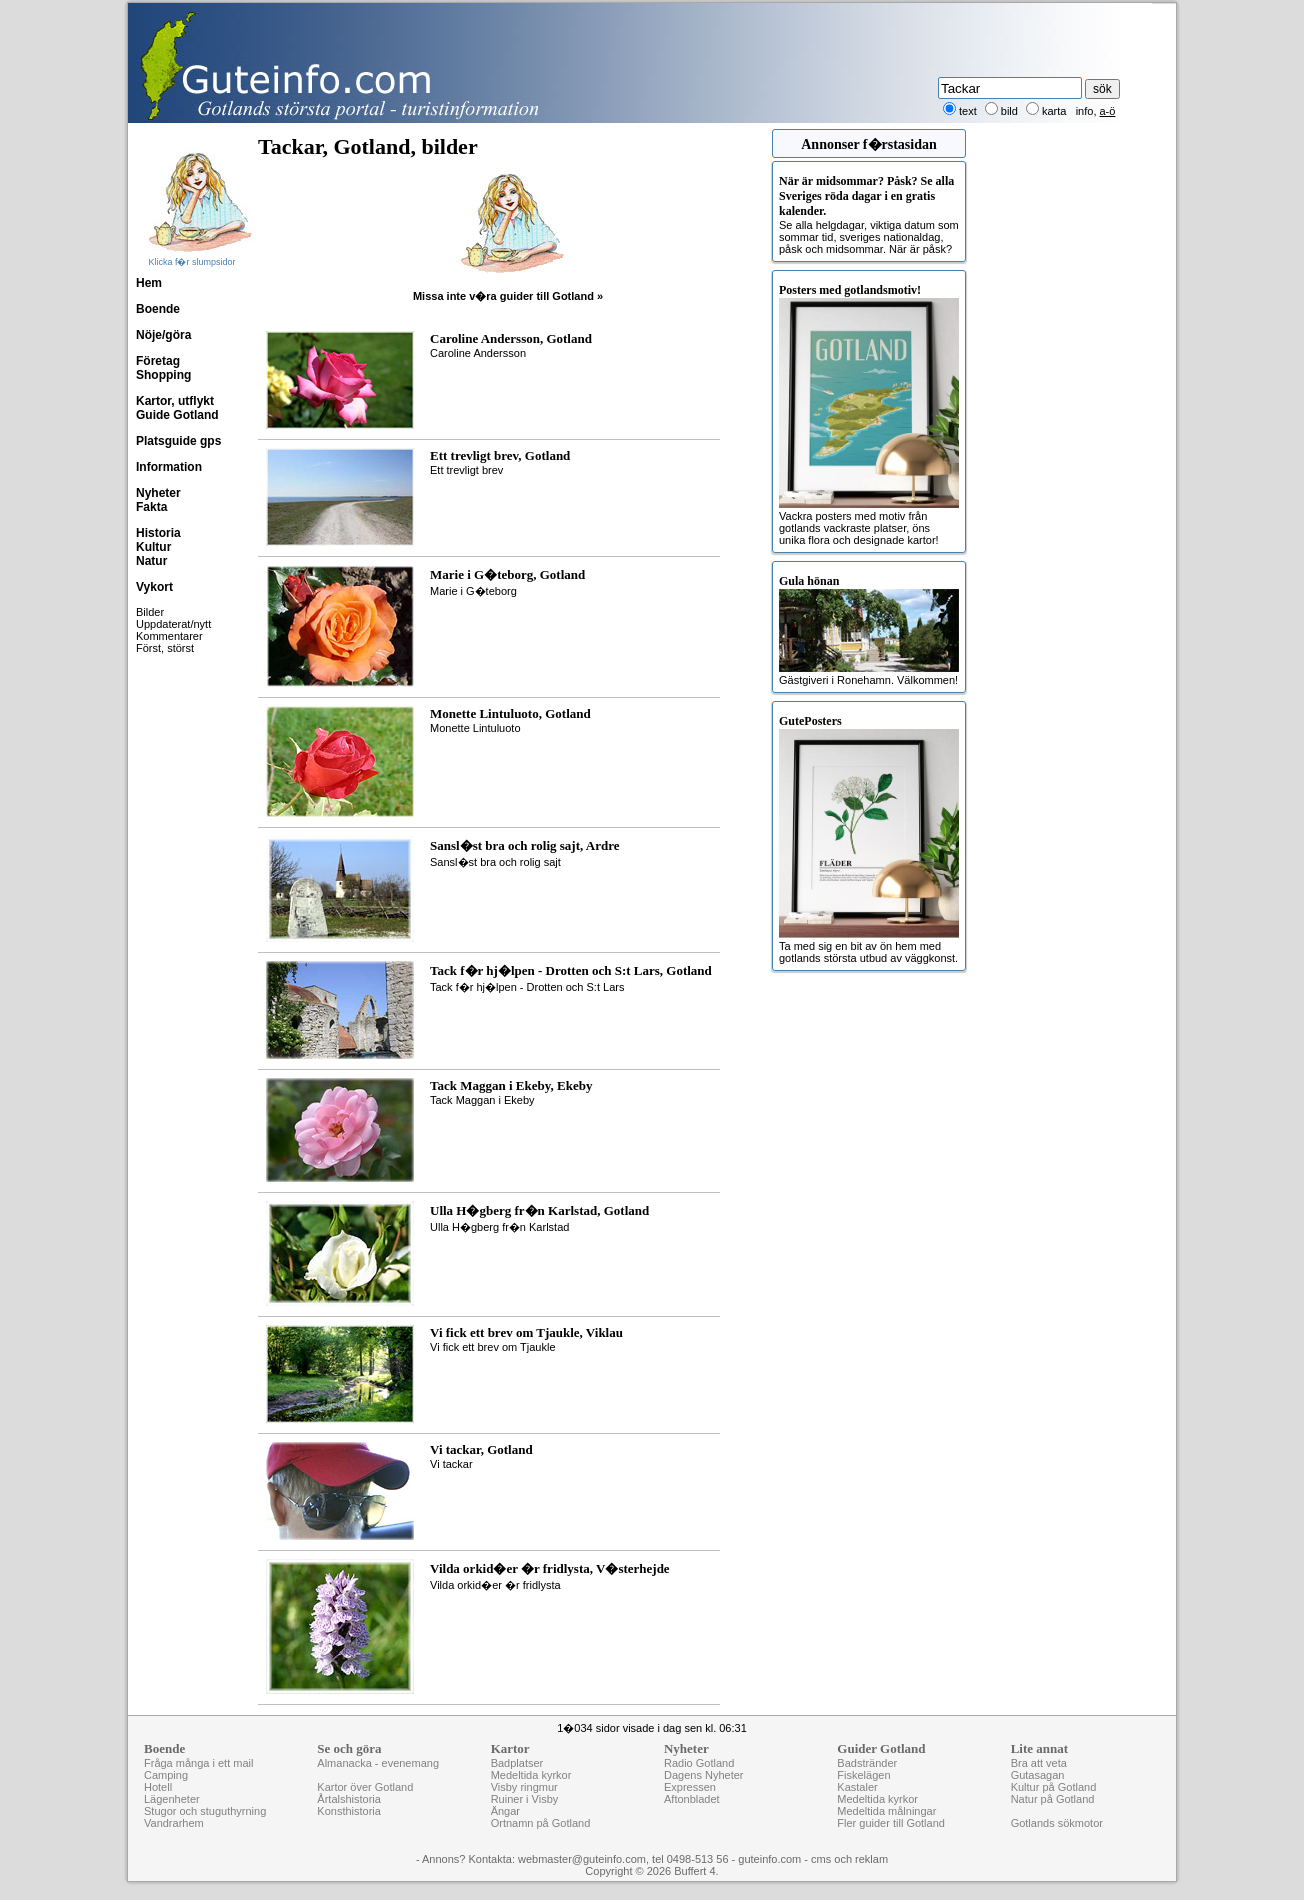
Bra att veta (1039, 1763)
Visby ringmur (524, 1787)
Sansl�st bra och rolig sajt (571, 852)
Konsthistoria (349, 1811)
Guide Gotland (177, 415)
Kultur (153, 547)
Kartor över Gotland (365, 1787)
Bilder (150, 612)
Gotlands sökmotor (1057, 1823)
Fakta (151, 507)
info (1085, 111)
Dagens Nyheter (704, 1775)
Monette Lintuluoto (571, 720)
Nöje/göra (163, 335)
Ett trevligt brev (571, 462)
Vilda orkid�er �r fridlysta (571, 1575)
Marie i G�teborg (571, 581)
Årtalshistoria (349, 1799)
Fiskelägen (863, 1775)
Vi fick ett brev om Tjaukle (571, 1339)
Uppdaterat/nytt (173, 624)
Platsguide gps (178, 441)
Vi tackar (571, 1456)
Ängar (505, 1811)
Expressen (690, 1787)
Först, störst (165, 648)
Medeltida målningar (886, 1811)
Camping (166, 1775)
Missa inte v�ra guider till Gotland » (508, 296)
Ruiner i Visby (525, 1799)
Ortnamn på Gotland (541, 1823)
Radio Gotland (699, 1763)
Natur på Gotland (1053, 1799)
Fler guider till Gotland (891, 1823)
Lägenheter (172, 1799)
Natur (151, 561)
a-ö (1108, 111)
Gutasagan (1038, 1775)
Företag (158, 361)
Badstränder (867, 1763)
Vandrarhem (174, 1823)
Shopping (163, 375)
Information (169, 467)
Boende (158, 309)
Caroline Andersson (571, 345)
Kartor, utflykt (175, 401)
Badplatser (517, 1763)
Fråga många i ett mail (198, 1763)
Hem (149, 283)
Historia (158, 533)
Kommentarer (169, 636)
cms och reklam (849, 1859)
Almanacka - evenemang (378, 1763)
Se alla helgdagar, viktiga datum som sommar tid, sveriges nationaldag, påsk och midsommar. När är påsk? (869, 214)
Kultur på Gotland (1054, 1787)
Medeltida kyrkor (531, 1775)
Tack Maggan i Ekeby (571, 1092)
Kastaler (857, 1787)
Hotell (158, 1787)
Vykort (154, 587)
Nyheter (158, 493)
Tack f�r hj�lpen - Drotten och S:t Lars (571, 977)
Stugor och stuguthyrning (205, 1811)
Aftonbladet (692, 1799)
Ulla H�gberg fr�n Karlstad (571, 1217)
